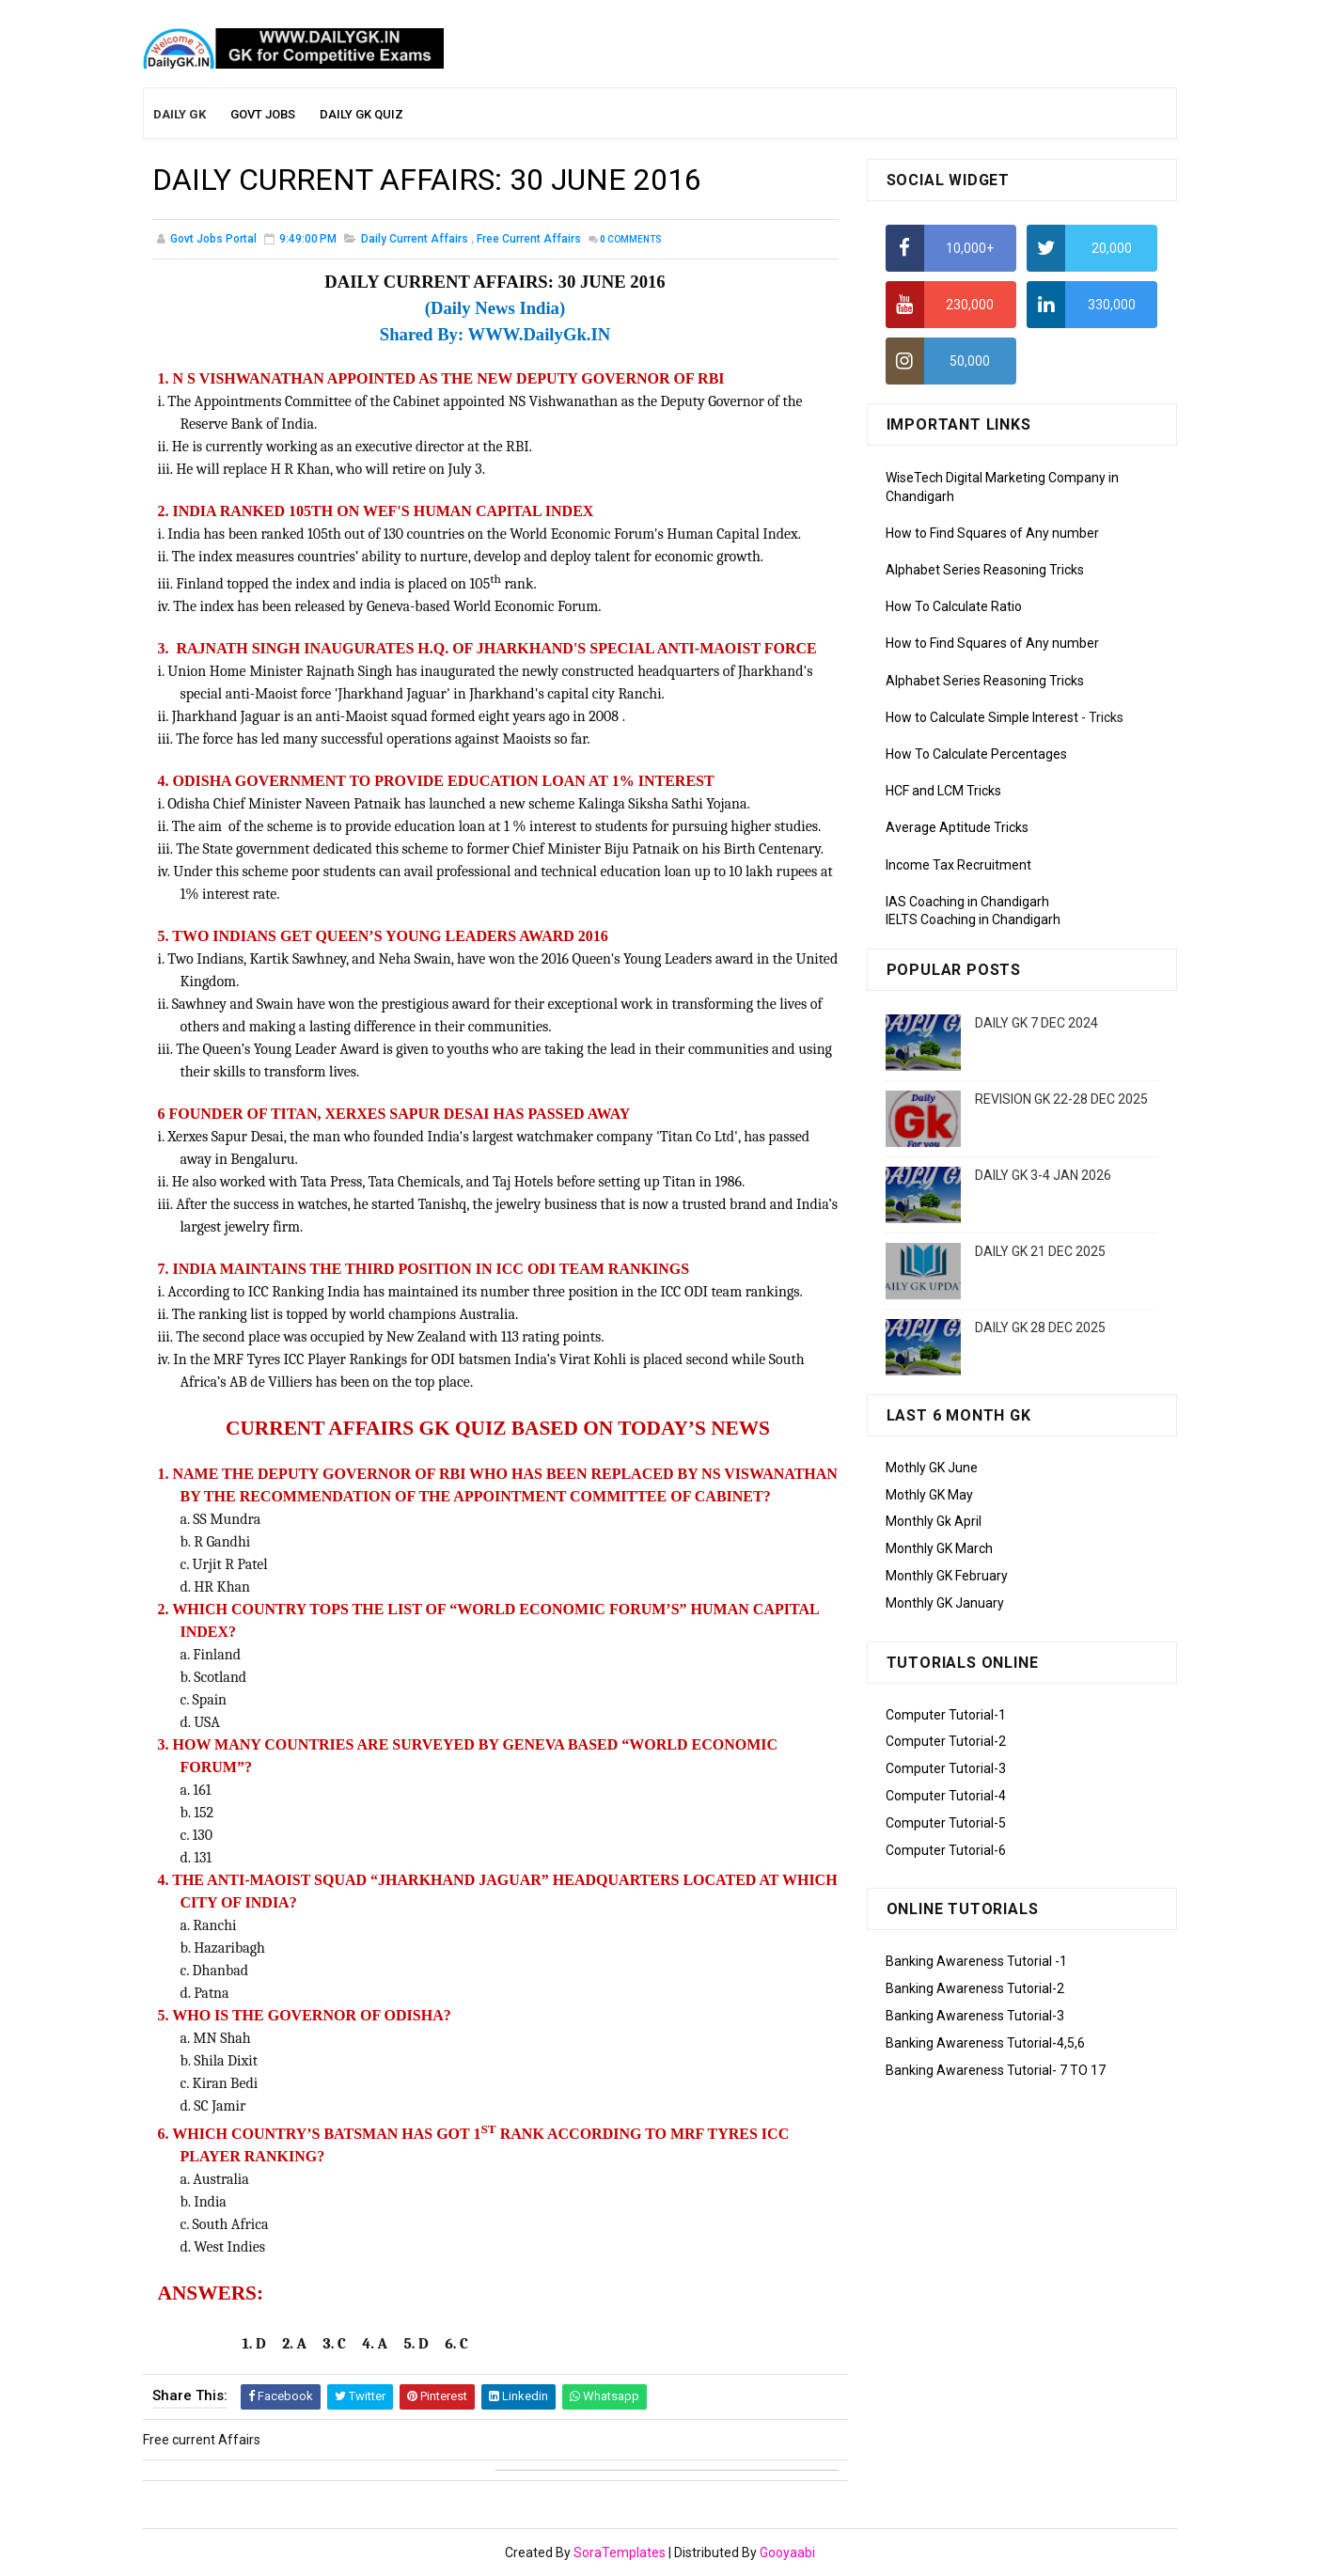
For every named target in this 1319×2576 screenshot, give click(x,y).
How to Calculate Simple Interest (982, 717)
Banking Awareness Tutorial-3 (975, 2015)
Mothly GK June (932, 1467)
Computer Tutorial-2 (946, 1741)
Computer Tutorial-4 (946, 1795)
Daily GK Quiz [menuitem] (361, 114)
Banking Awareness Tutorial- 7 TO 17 (996, 2070)
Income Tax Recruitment (958, 864)
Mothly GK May (929, 1494)
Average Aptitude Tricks (957, 827)
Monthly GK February (947, 1575)
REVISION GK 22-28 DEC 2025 (1061, 1099)
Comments (631, 239)
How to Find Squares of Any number (992, 533)
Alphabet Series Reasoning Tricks (985, 569)
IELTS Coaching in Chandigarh (973, 919)
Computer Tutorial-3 (946, 1768)
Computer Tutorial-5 (946, 1822)
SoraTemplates (619, 2552)
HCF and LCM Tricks (943, 790)
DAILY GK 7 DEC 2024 (1036, 1022)
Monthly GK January (945, 1602)
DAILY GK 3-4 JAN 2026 (1043, 1175)
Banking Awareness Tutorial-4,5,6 (985, 2042)
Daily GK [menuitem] (179, 114)
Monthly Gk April (933, 1521)
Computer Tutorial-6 (946, 1850)
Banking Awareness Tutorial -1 (976, 1961)
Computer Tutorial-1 (946, 1714)
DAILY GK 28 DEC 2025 (1040, 1327)
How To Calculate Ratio (954, 606)
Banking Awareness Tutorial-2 (975, 1988)
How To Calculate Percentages (976, 754)
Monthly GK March (939, 1548)
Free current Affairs (529, 238)
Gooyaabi (787, 2552)
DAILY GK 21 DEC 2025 (1040, 1251)
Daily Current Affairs (414, 238)
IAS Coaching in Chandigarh (967, 901)
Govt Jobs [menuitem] (262, 114)
